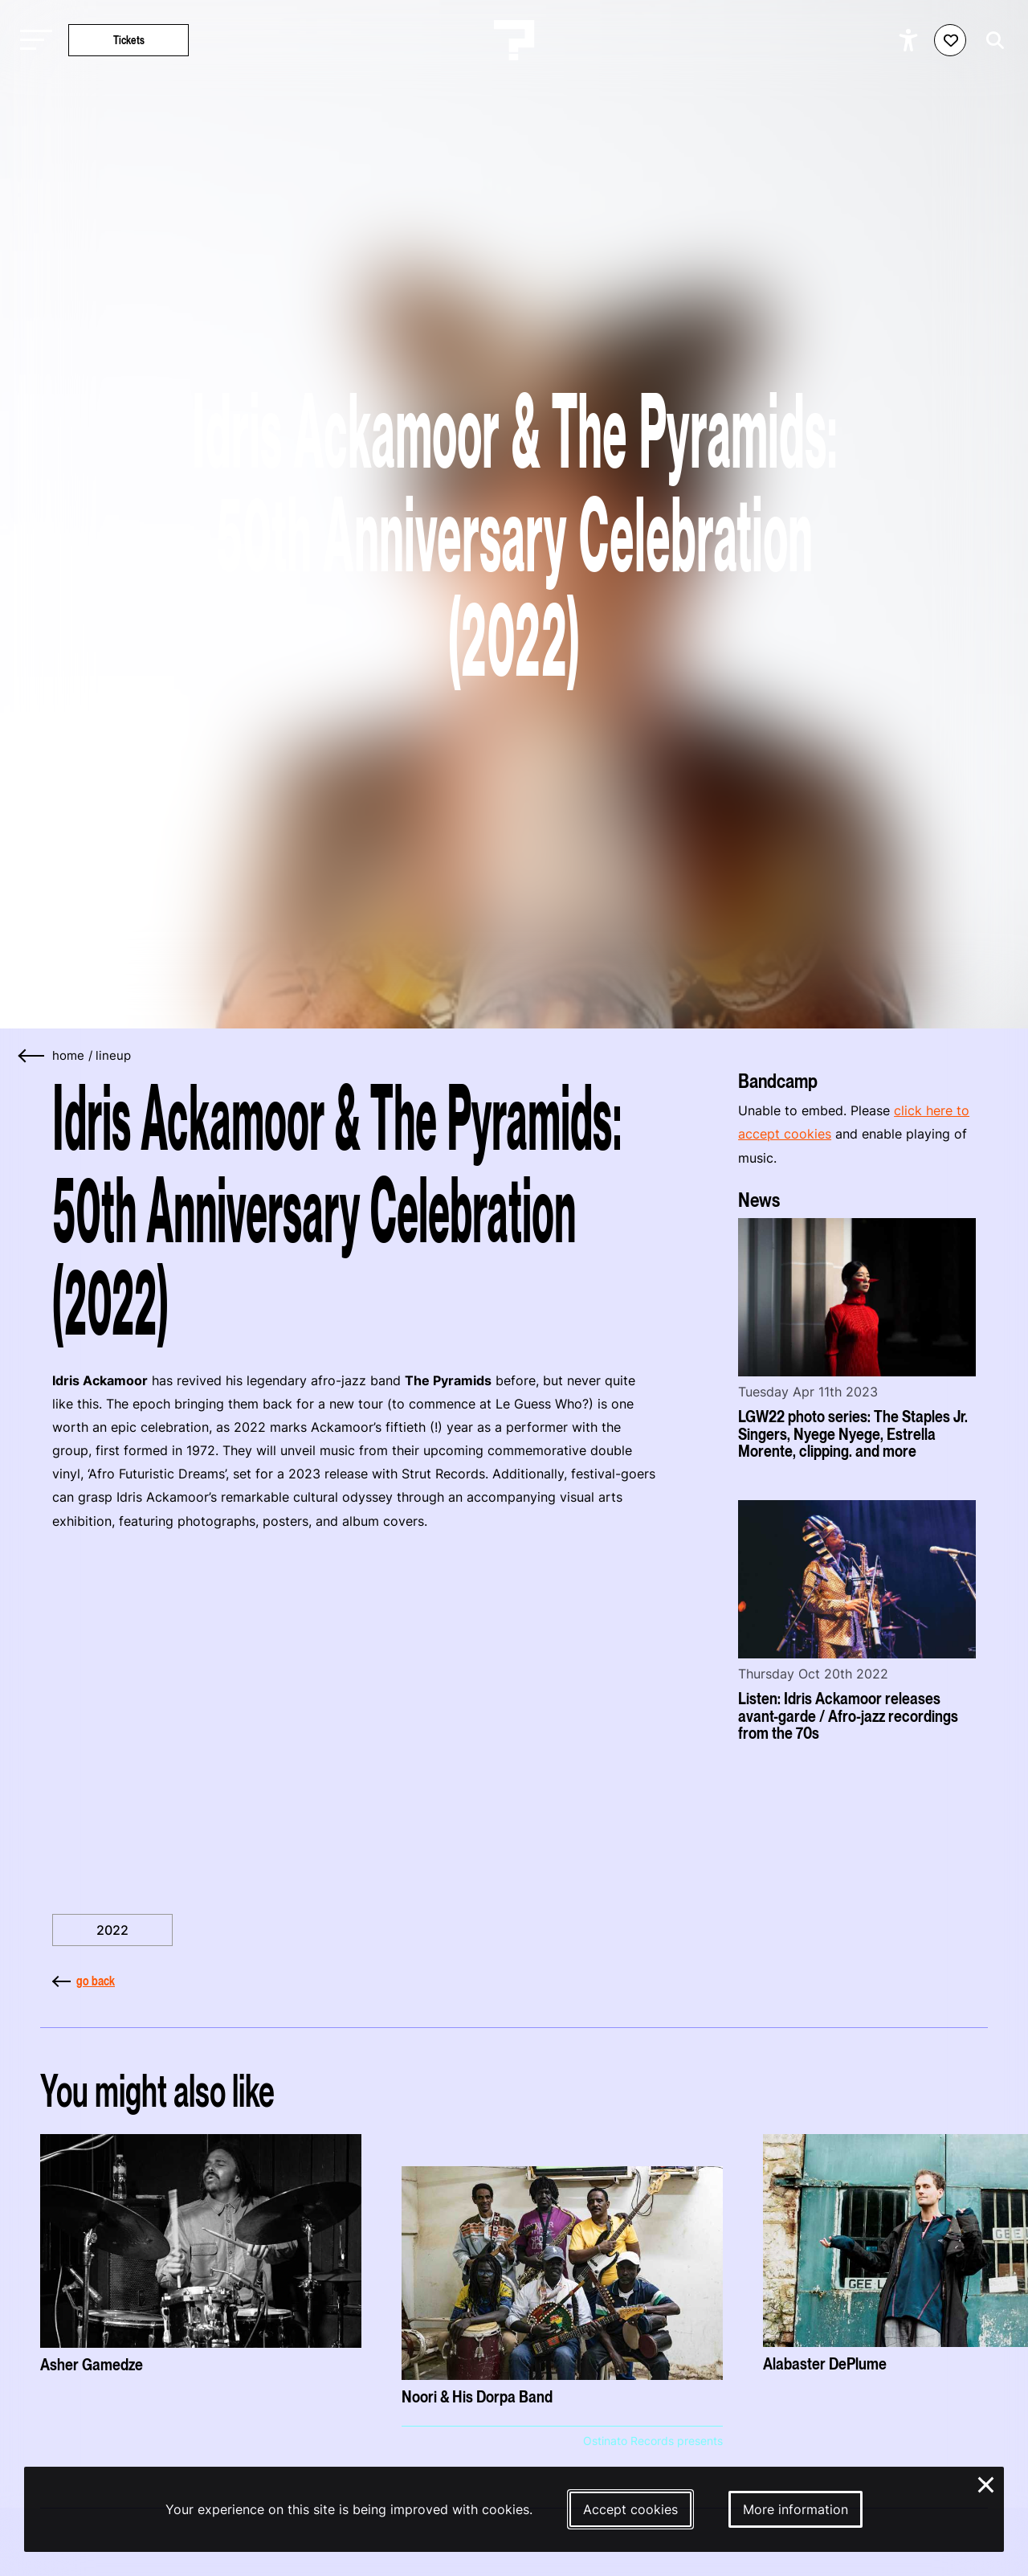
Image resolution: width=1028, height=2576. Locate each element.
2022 (112, 1930)
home (68, 1056)
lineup (113, 1056)
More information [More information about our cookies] (795, 2509)
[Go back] (32, 1056)
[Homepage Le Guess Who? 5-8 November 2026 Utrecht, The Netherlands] (514, 40)
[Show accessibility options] (910, 40)
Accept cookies (630, 2509)
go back (83, 1981)
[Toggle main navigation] (32, 40)
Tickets (129, 40)
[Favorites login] (950, 40)
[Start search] (991, 41)
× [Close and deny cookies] (986, 2483)
